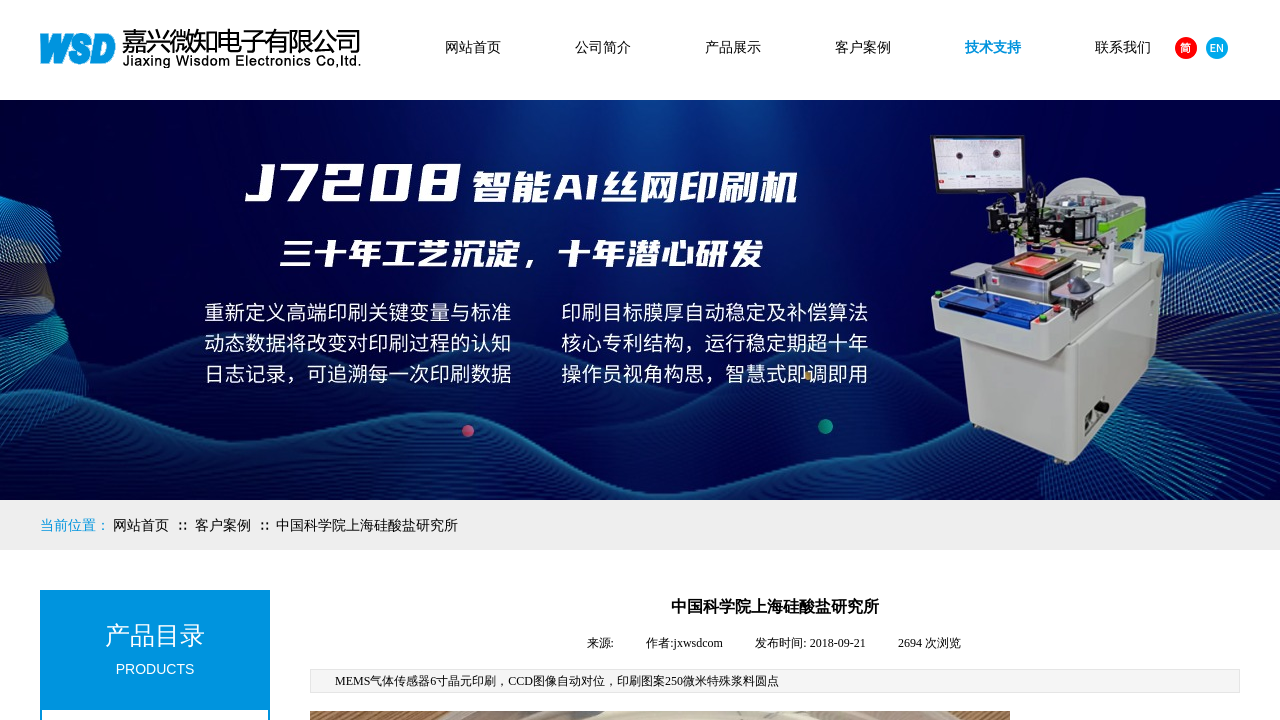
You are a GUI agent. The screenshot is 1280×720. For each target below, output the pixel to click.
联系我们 (1123, 47)
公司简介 (603, 47)
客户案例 (863, 47)
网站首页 (473, 47)
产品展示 (733, 47)
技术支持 (993, 47)
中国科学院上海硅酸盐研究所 (367, 525)
